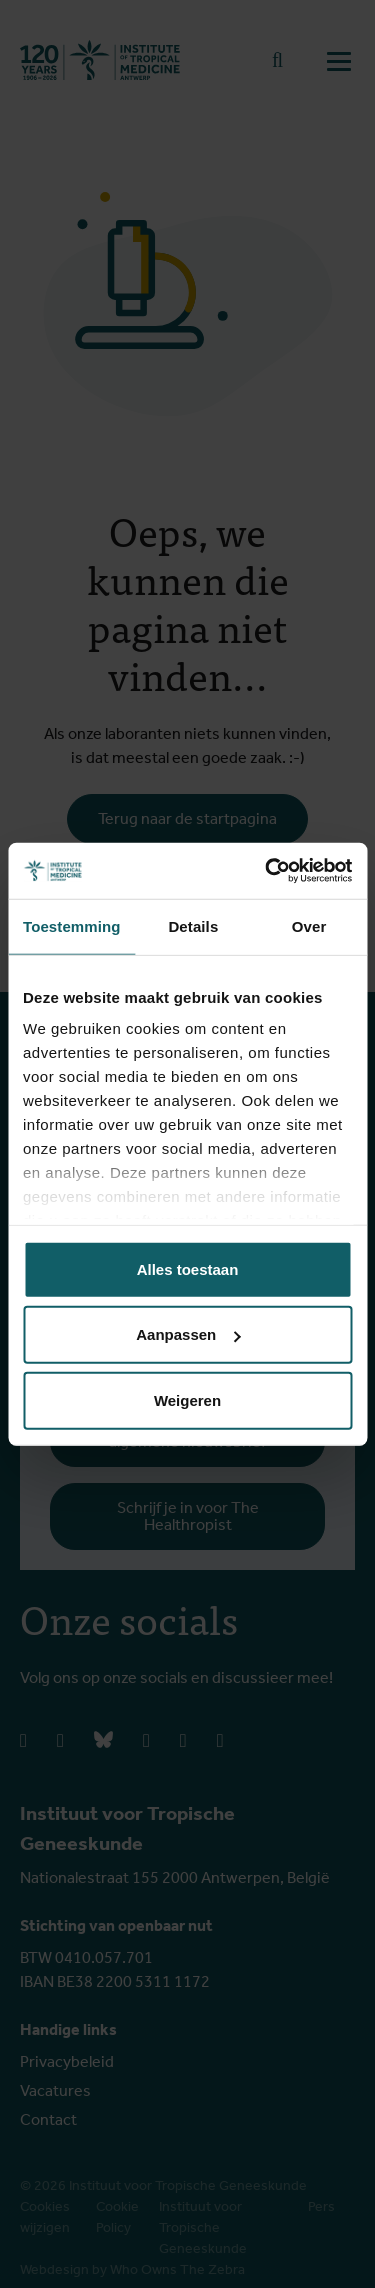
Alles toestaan (188, 1268)
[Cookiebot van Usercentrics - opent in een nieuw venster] (267, 871)
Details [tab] (193, 925)
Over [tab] (309, 925)
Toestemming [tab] (72, 925)
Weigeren (187, 1399)
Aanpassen (188, 1334)
